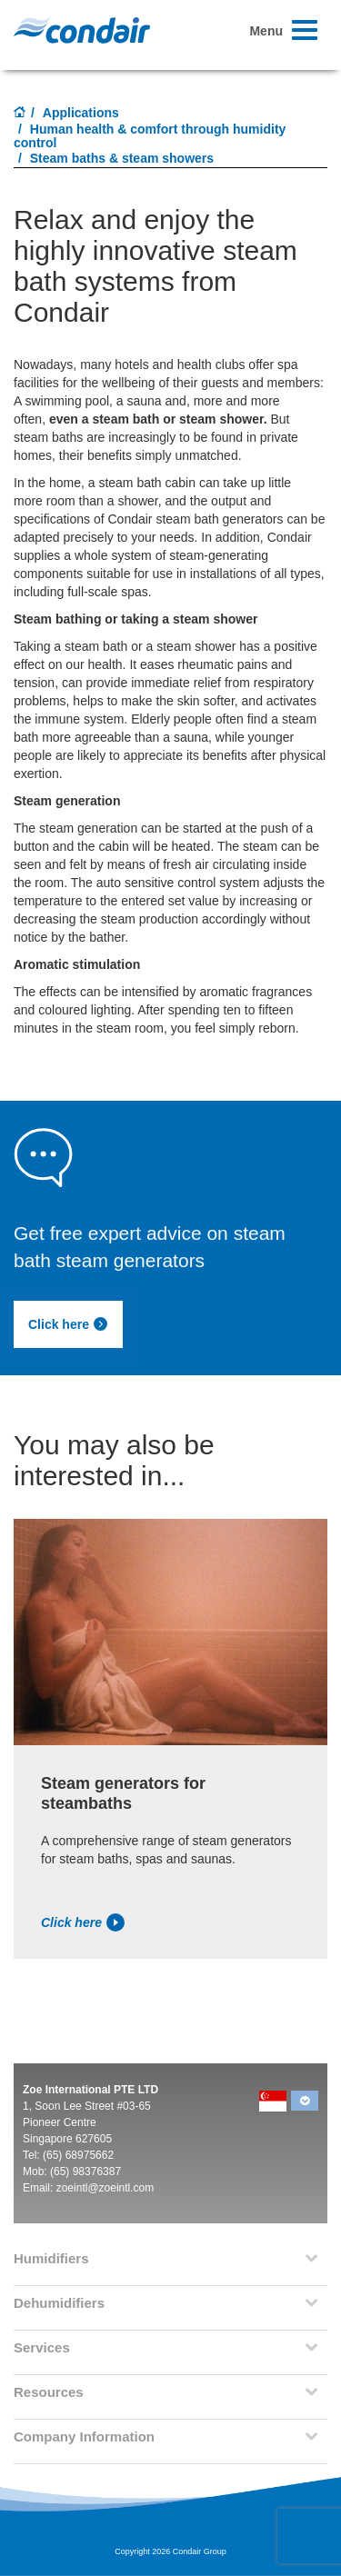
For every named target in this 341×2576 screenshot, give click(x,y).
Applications (81, 112)
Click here (68, 1324)
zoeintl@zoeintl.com (105, 2188)
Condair (82, 30)
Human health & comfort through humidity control (150, 136)
